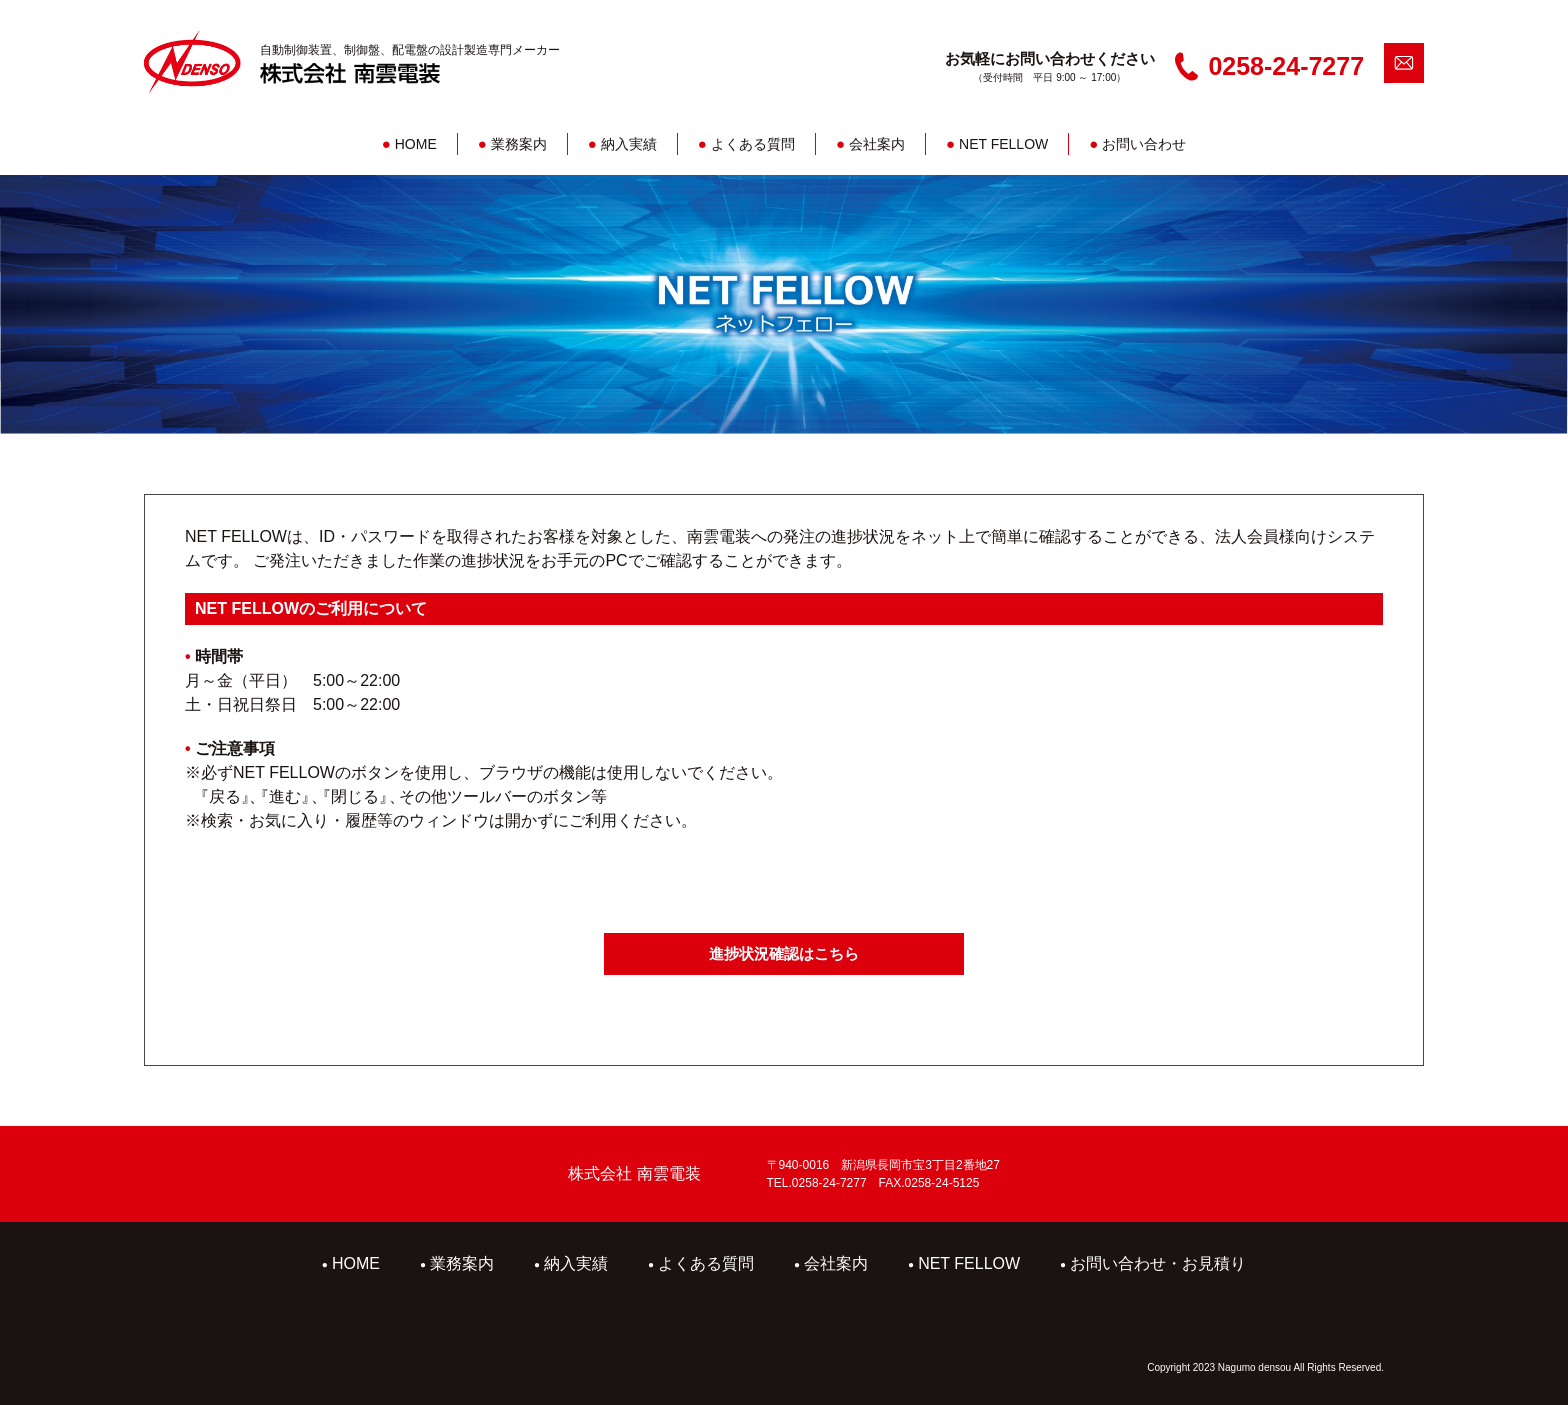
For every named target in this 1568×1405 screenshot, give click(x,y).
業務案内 (512, 144)
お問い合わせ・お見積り (1153, 1263)
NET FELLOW (997, 144)
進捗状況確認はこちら (784, 953)
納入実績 (622, 144)
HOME (409, 144)
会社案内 (870, 144)
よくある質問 (746, 144)
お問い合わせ (1137, 144)
